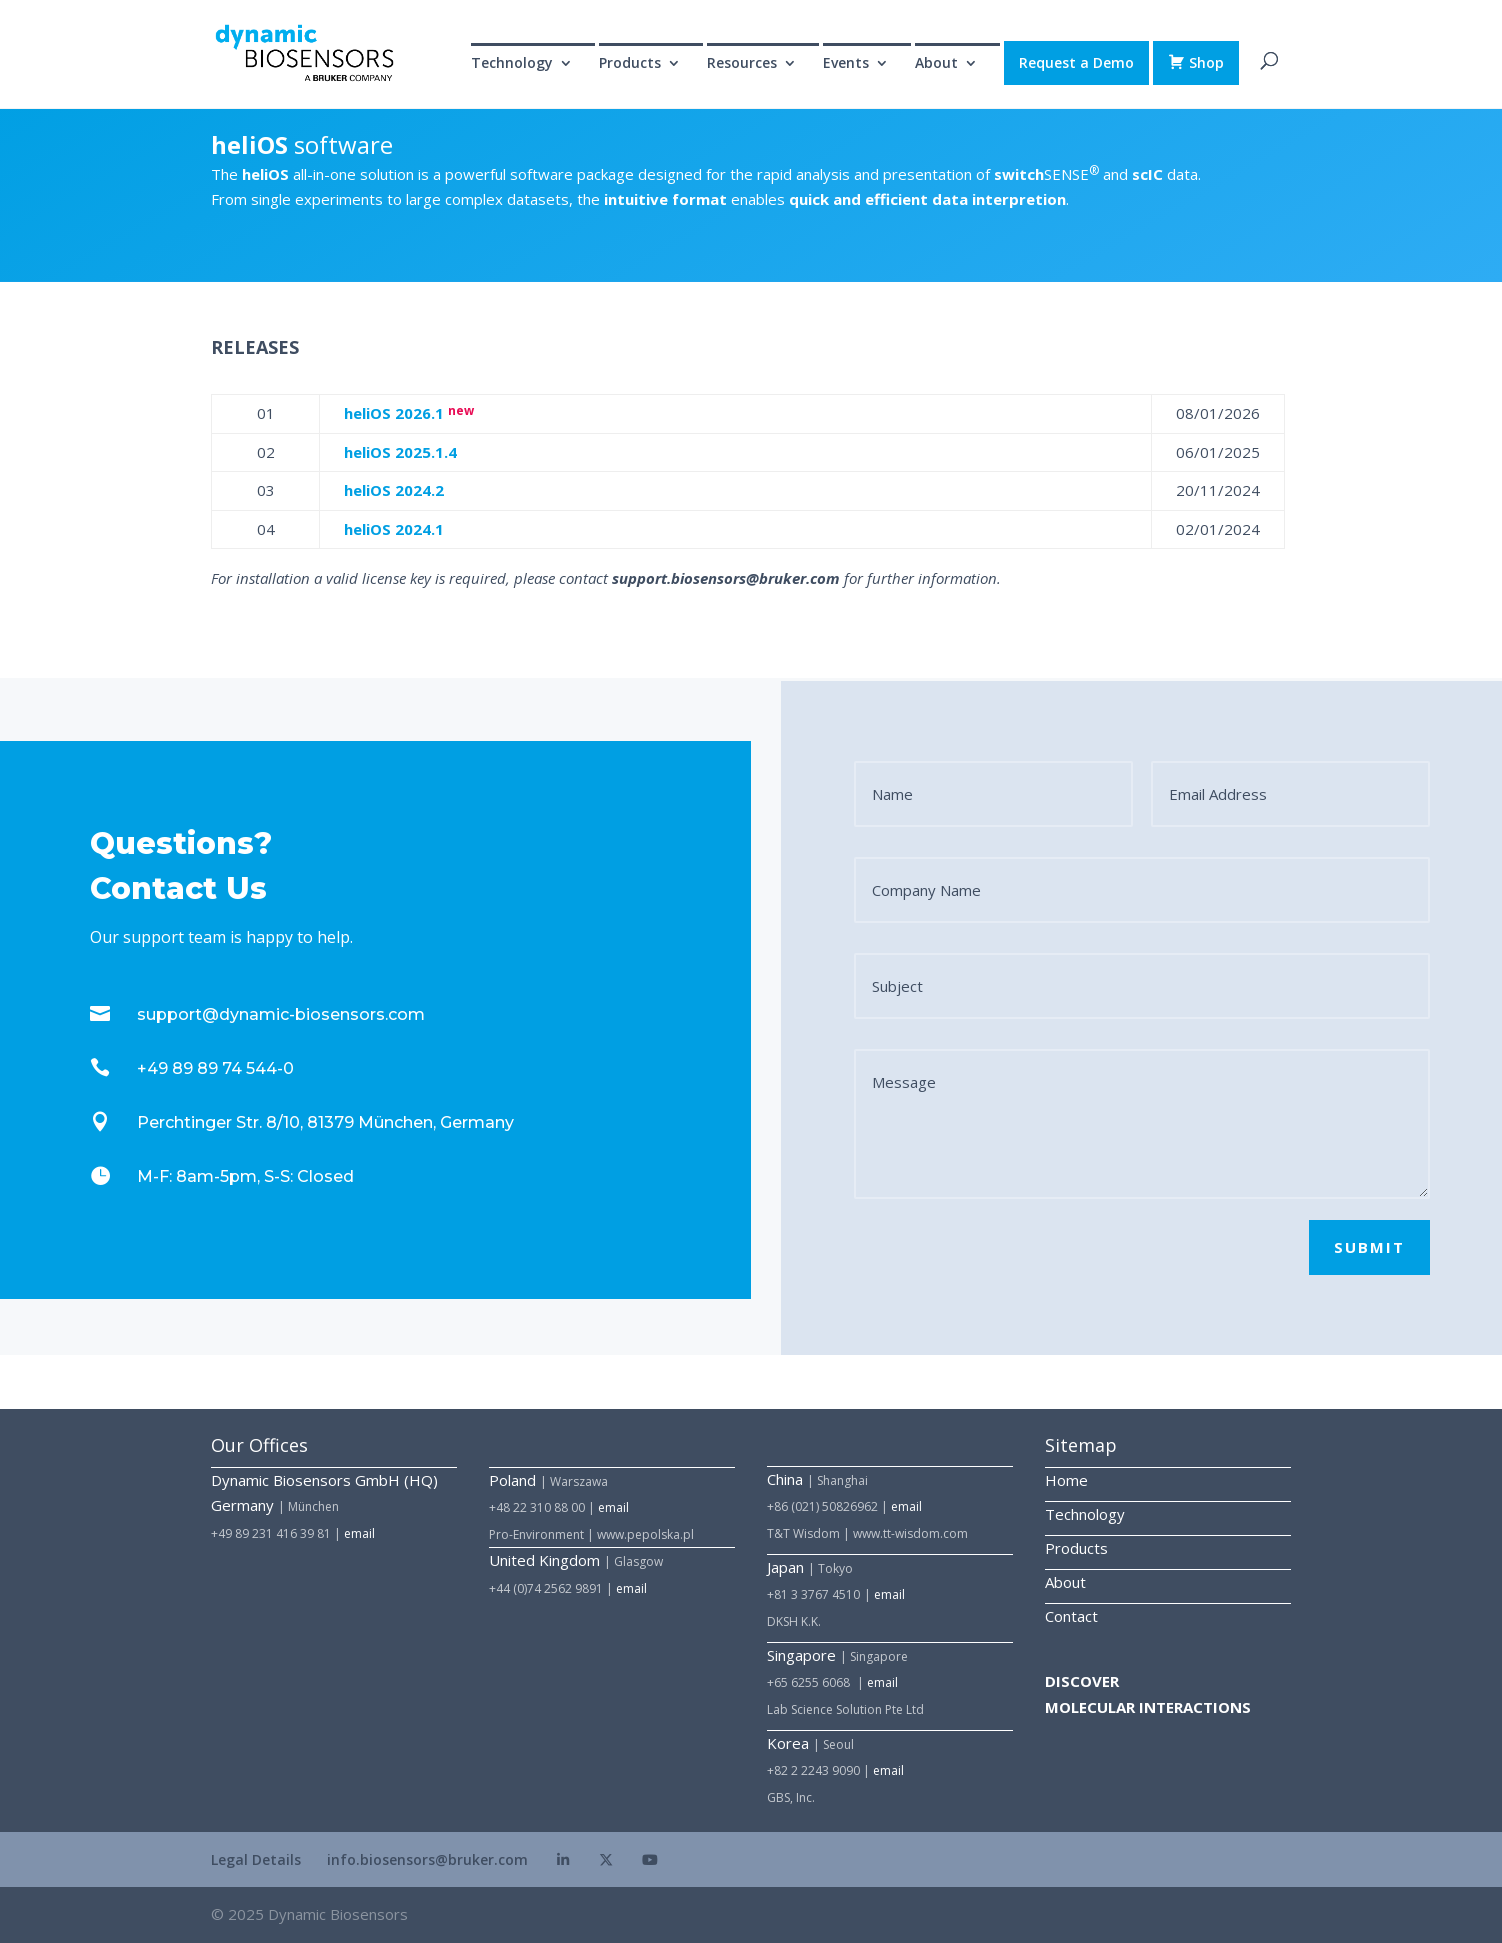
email (359, 1533)
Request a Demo (1076, 62)
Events (846, 64)
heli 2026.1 (394, 413)
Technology (512, 64)
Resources (742, 64)
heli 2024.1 (394, 529)
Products (630, 64)
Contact (1071, 1616)
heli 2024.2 (394, 490)
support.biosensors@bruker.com (726, 578)
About (936, 64)
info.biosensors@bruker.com (427, 1859)
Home (1066, 1480)
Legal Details (256, 1859)
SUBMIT (1369, 1247)
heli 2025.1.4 (400, 452)
